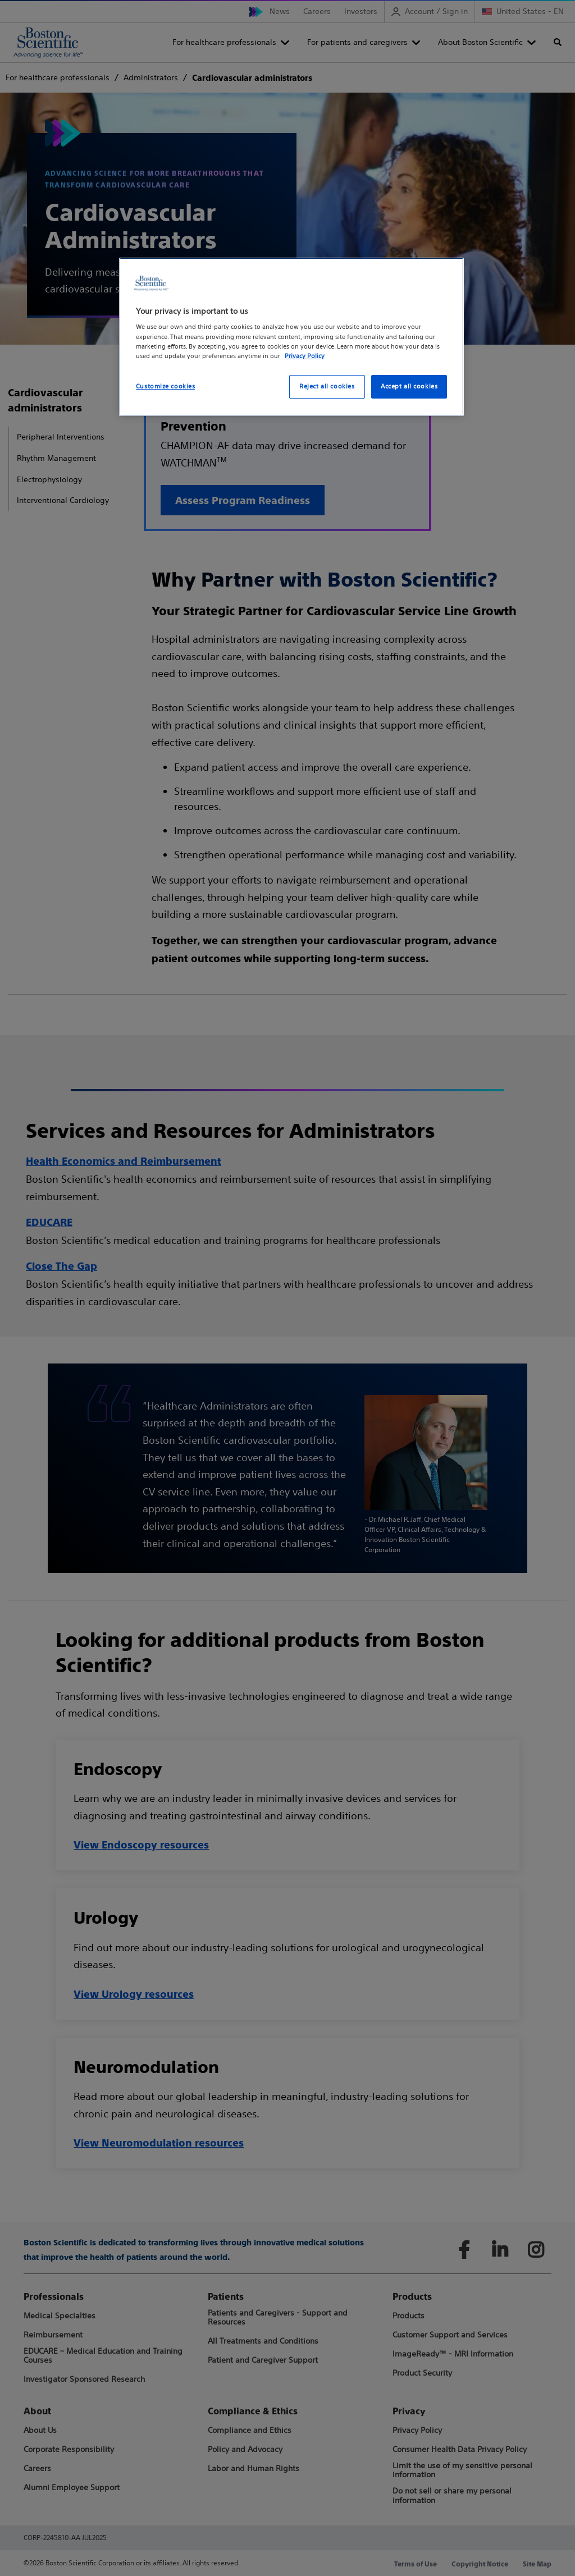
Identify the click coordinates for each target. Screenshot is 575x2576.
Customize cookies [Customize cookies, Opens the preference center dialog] (165, 386)
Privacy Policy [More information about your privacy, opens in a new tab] (305, 355)
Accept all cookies (409, 386)
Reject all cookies (326, 386)
